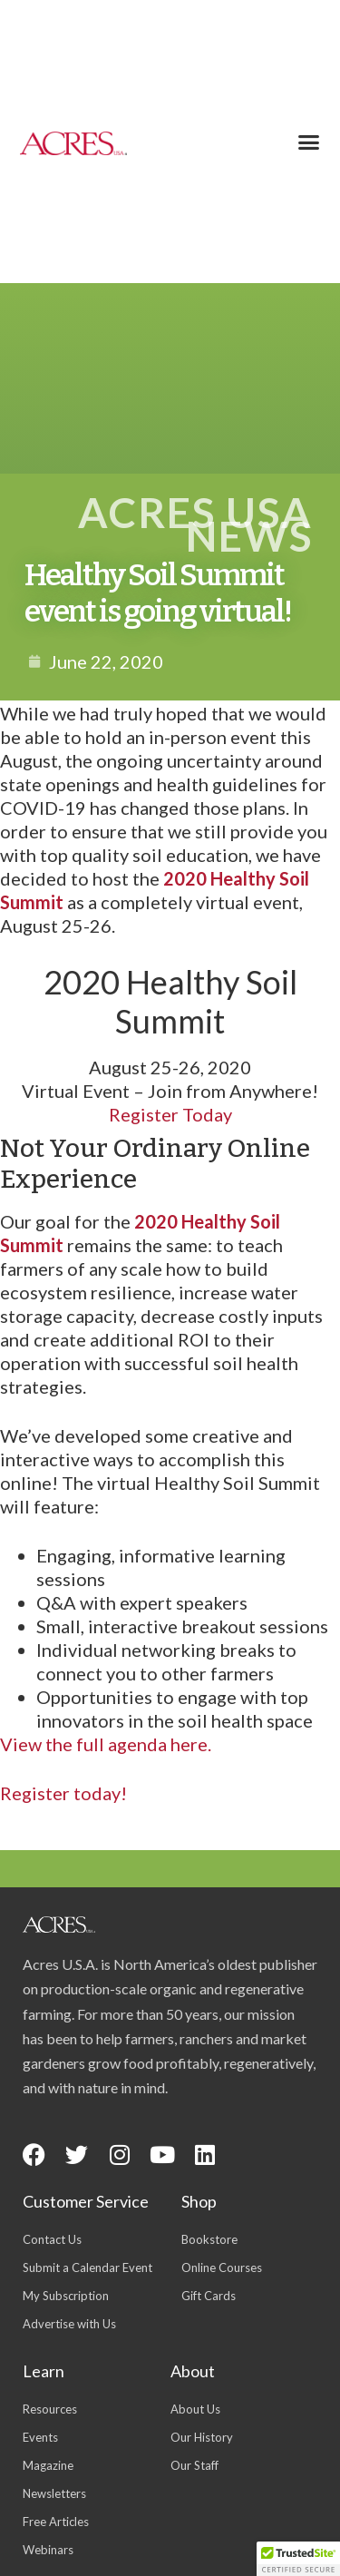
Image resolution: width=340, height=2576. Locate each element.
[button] (308, 141)
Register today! (63, 1793)
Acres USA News (195, 524)
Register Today (170, 1114)
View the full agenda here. (105, 1744)
